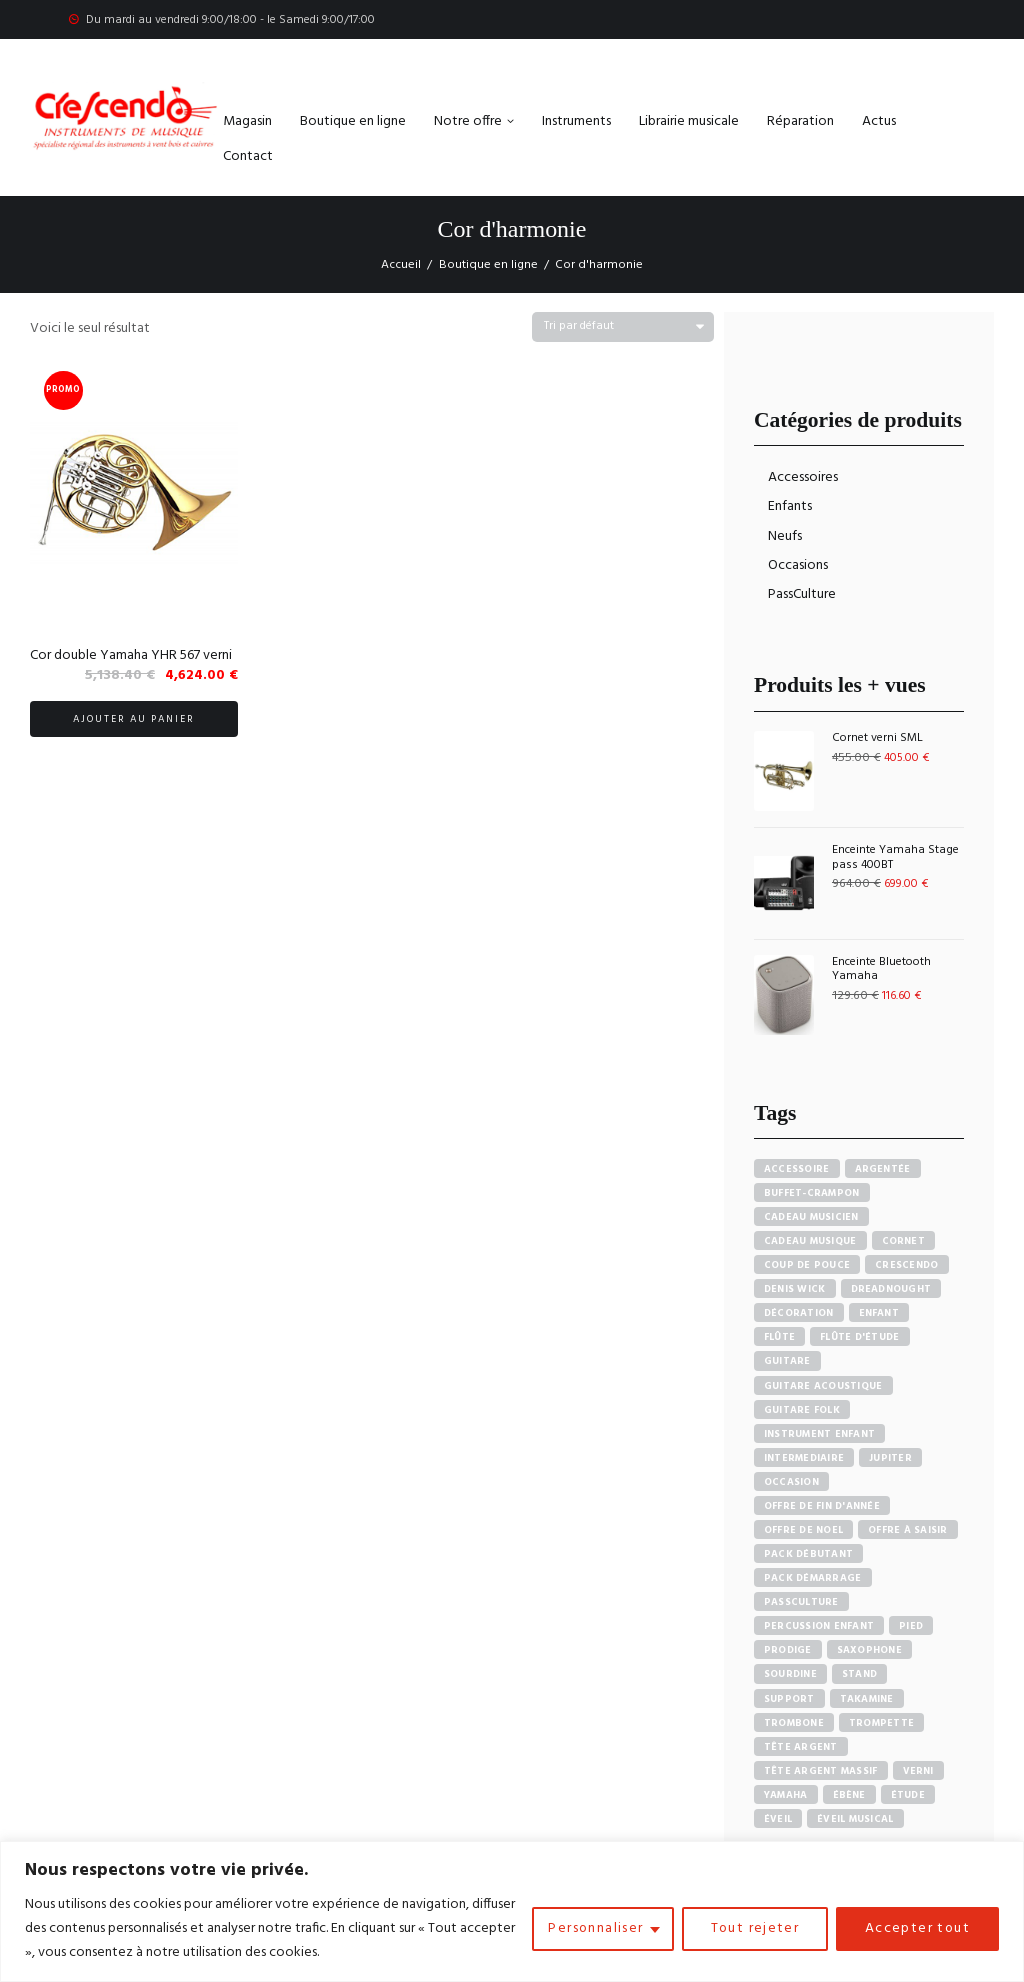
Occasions (798, 565)
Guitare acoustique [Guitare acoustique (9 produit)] (823, 1386)
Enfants (790, 506)
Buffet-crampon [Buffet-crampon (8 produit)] (812, 1193)
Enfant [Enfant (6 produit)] (879, 1313)
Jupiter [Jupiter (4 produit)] (890, 1458)
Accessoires (803, 477)
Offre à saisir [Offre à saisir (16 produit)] (908, 1530)
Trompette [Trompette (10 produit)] (881, 1723)
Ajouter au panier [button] (134, 719)
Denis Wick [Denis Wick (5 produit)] (795, 1289)
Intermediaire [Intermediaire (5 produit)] (804, 1458)
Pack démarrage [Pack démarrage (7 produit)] (813, 1578)
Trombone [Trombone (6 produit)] (794, 1723)
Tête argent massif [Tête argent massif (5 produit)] (821, 1771)
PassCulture (802, 594)
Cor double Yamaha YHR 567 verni (131, 655)
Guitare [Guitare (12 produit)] (787, 1361)
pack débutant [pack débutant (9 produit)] (808, 1554)
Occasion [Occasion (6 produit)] (791, 1482)
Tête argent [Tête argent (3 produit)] (801, 1747)
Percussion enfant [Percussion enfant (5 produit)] (819, 1626)
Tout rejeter (753, 1928)
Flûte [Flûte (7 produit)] (779, 1337)
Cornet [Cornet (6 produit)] (904, 1241)
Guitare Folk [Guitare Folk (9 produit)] (802, 1410)
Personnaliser (593, 1928)
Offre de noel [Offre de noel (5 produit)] (803, 1530)
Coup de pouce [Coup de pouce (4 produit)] (807, 1265)
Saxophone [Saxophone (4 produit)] (869, 1650)
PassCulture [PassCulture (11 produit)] (801, 1602)
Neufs (785, 536)
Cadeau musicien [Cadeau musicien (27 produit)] (811, 1217)
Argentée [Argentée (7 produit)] (883, 1169)
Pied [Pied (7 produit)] (911, 1626)
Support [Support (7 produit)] (789, 1699)
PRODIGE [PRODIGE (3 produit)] (788, 1650)
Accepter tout (917, 1928)
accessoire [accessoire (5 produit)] (797, 1169)
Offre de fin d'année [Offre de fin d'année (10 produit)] (822, 1506)
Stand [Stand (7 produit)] (859, 1674)
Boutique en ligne (488, 265)
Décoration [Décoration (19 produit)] (799, 1313)
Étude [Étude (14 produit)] (908, 1795)
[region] (512, 1911)
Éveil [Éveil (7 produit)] (778, 1819)
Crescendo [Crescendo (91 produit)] (906, 1265)
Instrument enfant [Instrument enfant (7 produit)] (819, 1434)
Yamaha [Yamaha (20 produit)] (786, 1795)
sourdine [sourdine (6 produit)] (790, 1674)
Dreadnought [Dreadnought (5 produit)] (891, 1289)
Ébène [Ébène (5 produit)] (849, 1795)
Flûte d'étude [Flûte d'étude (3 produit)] (859, 1337)
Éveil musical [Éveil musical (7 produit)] (855, 1819)
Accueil (401, 265)
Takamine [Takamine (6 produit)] (867, 1699)
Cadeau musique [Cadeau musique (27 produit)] (810, 1241)
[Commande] (623, 327)
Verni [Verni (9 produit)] (918, 1771)
